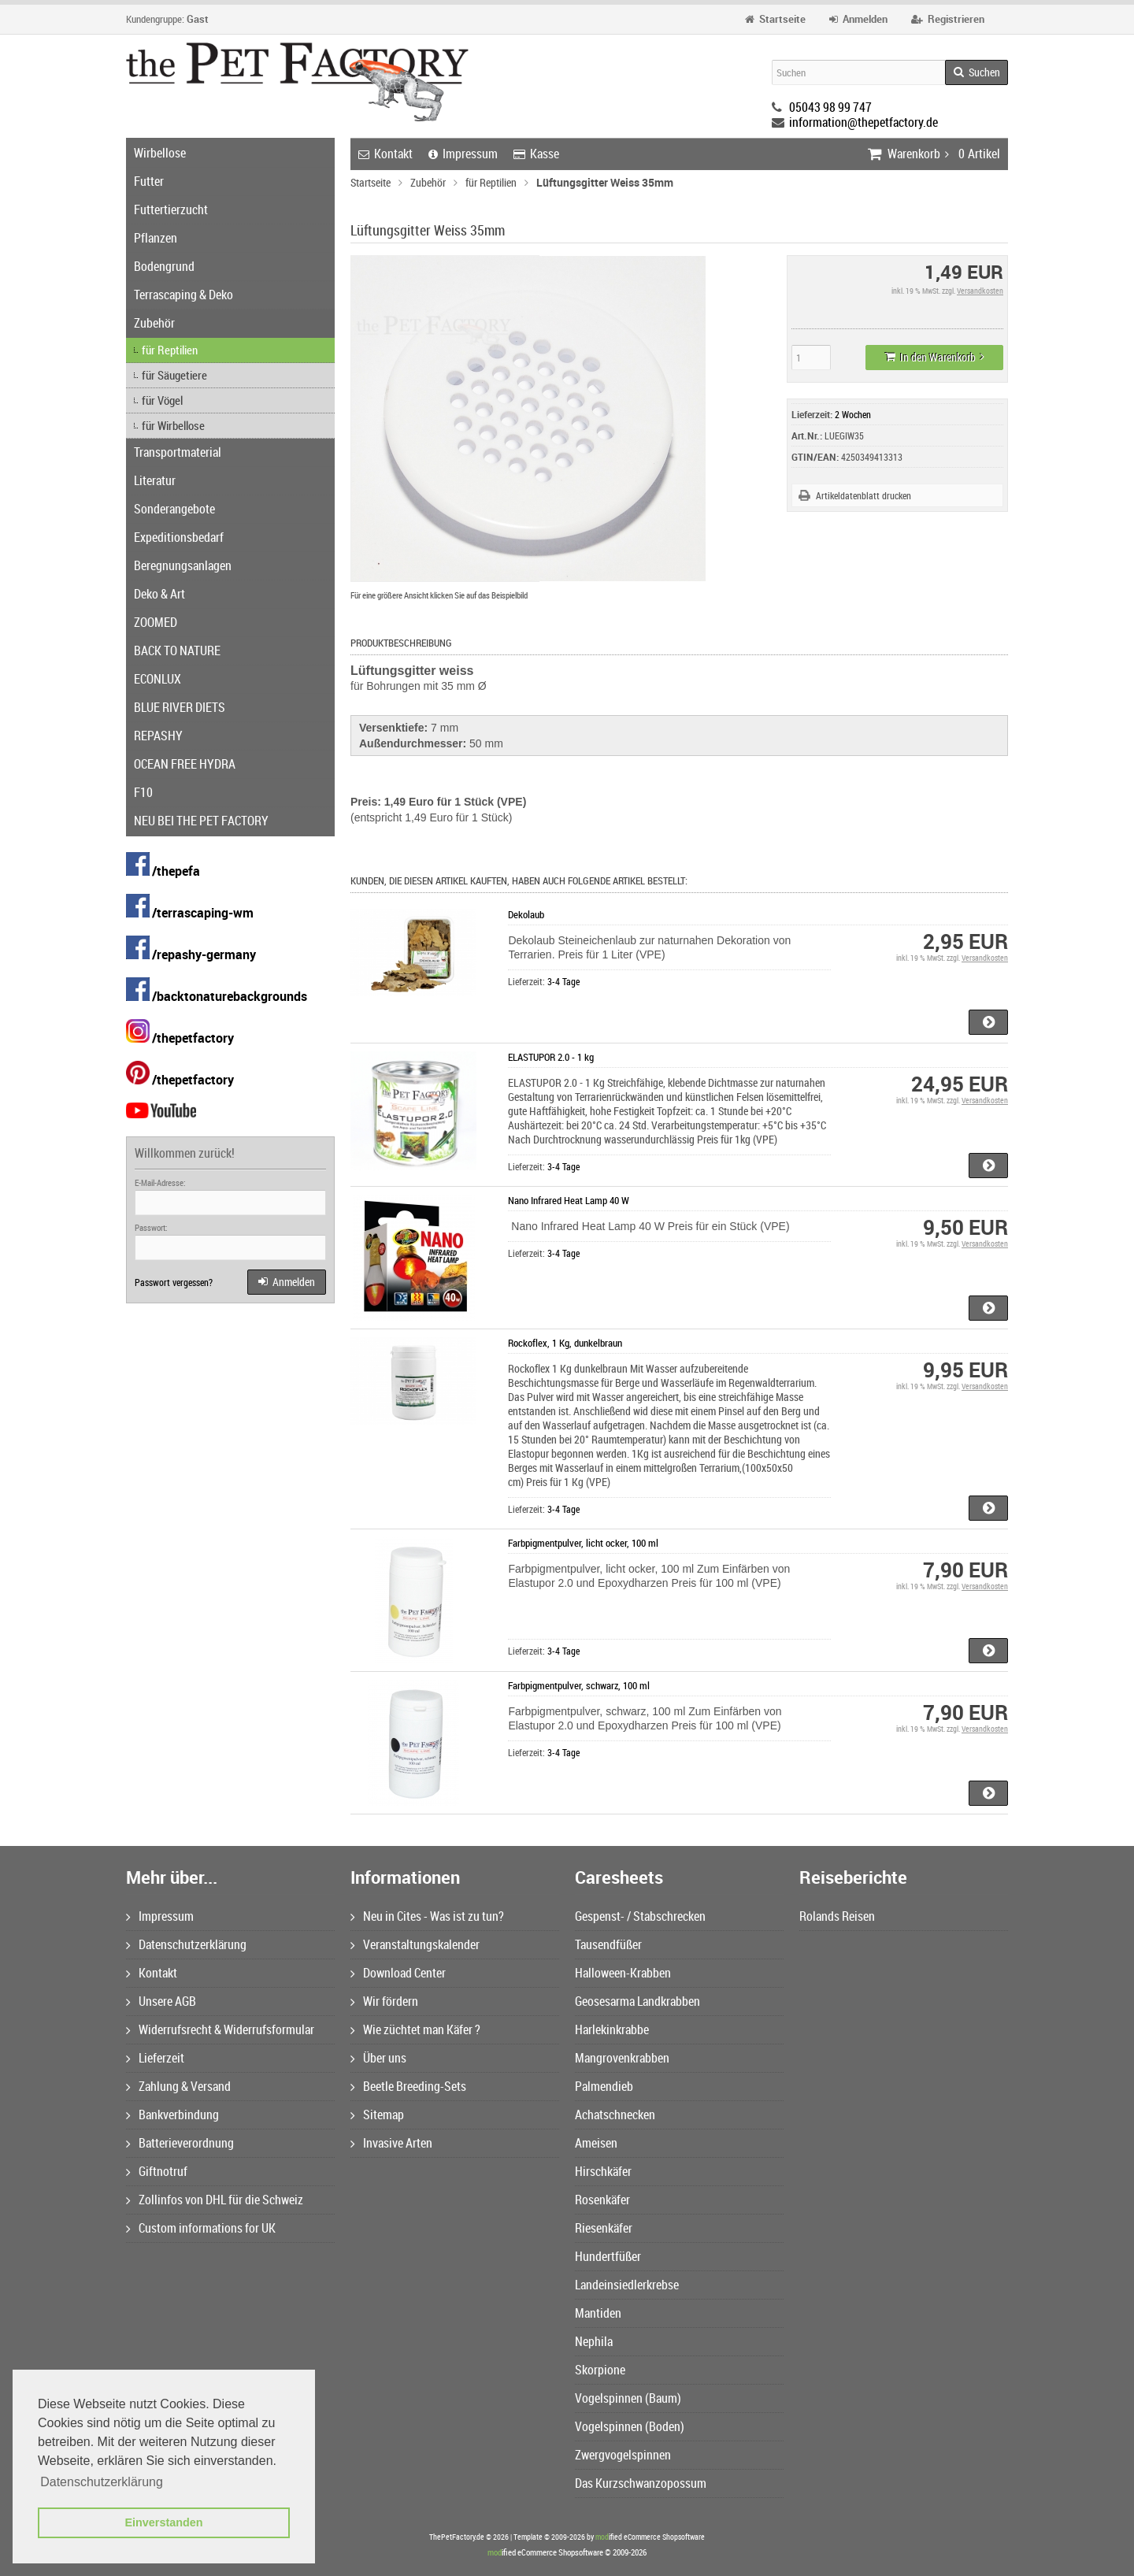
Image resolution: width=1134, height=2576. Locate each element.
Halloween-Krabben (623, 1972)
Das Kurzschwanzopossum (640, 2483)
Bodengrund (164, 266)
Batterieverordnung (180, 2143)
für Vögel (162, 400)
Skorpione (600, 2369)
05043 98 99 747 (830, 107)
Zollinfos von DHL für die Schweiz (214, 2199)
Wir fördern (384, 2001)
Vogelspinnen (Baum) (628, 2398)
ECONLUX (157, 679)
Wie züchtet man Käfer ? (415, 2029)
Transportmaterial (177, 452)
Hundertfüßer (608, 2256)
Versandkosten (980, 290)
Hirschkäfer (603, 2171)
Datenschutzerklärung (186, 1944)
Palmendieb (604, 2086)
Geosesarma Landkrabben (637, 2001)
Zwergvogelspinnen (623, 2454)
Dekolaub (526, 914)
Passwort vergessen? (174, 1282)
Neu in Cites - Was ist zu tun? (427, 1916)
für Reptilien (170, 350)
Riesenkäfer (603, 2228)
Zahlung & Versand (178, 2086)
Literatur (155, 480)
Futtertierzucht (171, 209)
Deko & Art (159, 593)
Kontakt (385, 153)
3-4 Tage (563, 981)
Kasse (536, 153)
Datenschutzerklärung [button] (101, 2482)
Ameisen (596, 2143)
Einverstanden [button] (163, 2522)
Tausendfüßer (608, 1944)
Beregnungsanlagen (183, 565)
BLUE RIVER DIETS (179, 707)
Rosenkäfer (602, 2199)
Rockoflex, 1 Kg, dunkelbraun (565, 1343)
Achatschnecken (615, 2114)
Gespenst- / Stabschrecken (640, 1916)
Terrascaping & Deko (183, 294)
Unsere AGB (161, 2001)
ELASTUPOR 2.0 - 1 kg (551, 1057)
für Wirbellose (173, 425)
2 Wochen (853, 414)
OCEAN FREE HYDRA (184, 764)
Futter (149, 181)
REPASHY (158, 735)
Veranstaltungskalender (415, 1944)
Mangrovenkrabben (622, 2057)
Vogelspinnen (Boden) (629, 2426)
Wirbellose (160, 152)
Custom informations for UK (201, 2228)
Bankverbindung (172, 2114)
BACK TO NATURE (177, 650)
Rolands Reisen (837, 1916)
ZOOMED (155, 622)
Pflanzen (155, 237)
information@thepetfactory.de (863, 122)
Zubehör (154, 323)
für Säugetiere (174, 375)
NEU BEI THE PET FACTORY (201, 820)
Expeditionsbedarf (179, 537)
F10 (143, 792)
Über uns (378, 2057)
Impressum (463, 153)
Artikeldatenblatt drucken (863, 495)
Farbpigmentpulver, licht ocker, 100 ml (583, 1543)
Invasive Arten (391, 2143)
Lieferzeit (155, 2057)
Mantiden (598, 2313)
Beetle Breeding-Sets (408, 2086)
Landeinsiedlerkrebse (627, 2284)
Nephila (594, 2341)
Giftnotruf (156, 2171)
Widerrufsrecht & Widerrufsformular (220, 2029)
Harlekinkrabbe (612, 2029)
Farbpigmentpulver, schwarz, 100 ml (579, 1685)
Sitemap (377, 2114)
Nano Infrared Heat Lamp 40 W (568, 1200)
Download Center (398, 1972)
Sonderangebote (174, 508)
